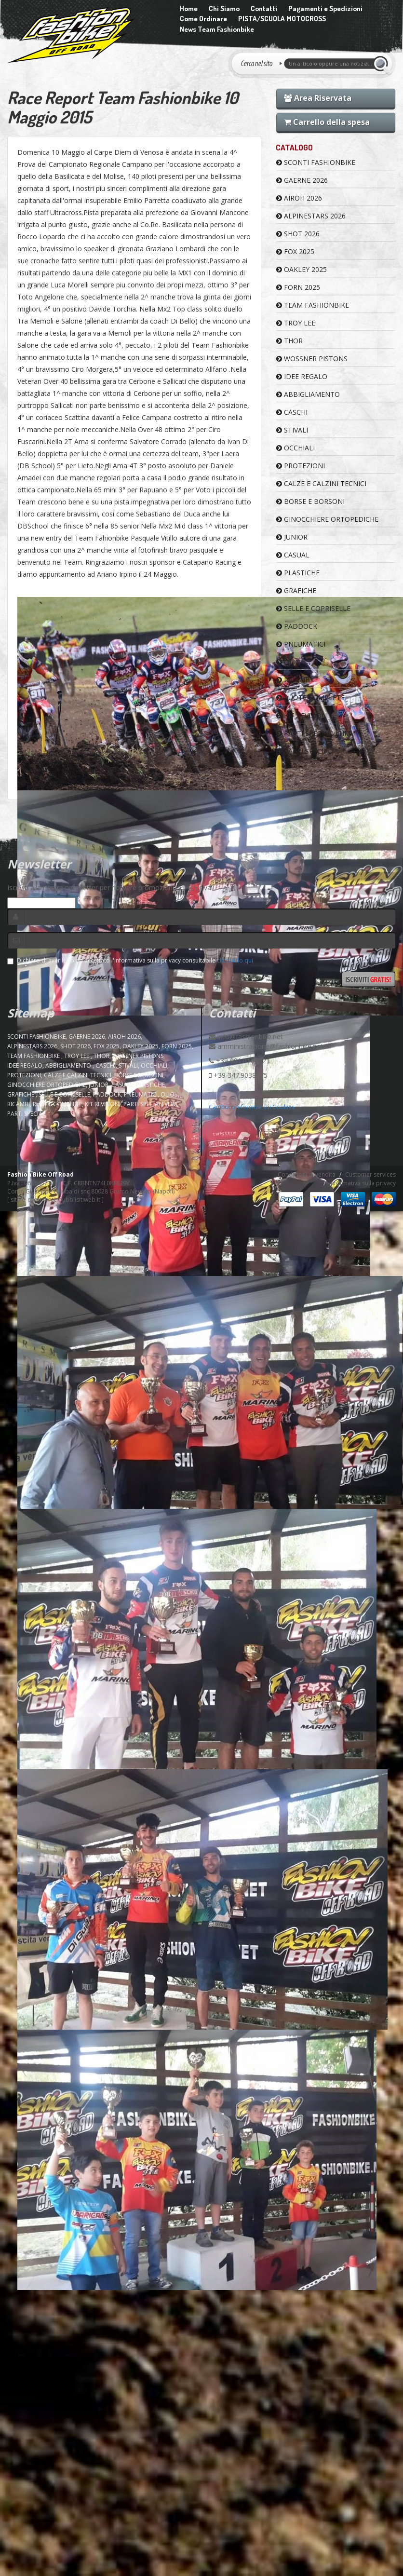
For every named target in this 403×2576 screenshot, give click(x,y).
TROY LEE (295, 322)
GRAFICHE (296, 590)
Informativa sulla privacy (362, 1183)
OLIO (288, 661)
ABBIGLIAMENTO (308, 394)
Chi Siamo (224, 8)
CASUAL (292, 554)
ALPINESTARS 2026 (311, 215)
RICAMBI (294, 679)
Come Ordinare (203, 18)
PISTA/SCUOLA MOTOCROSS (282, 18)
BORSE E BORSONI (310, 501)
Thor (289, 340)
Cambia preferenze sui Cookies (252, 1107)
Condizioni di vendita (307, 1174)
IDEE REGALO (301, 376)
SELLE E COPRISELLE (313, 608)
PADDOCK (296, 626)
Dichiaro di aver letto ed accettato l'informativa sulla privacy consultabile (130, 960)
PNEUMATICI (300, 644)
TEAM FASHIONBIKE (312, 305)
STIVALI (292, 429)
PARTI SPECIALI (305, 751)
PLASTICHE (298, 572)
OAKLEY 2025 (301, 269)
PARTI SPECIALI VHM (313, 733)
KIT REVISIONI (302, 715)
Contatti (264, 8)
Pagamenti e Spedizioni (325, 8)
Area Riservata (317, 98)
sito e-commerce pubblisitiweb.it (55, 1199)
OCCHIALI (295, 447)
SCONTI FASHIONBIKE (315, 162)
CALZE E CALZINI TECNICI (321, 483)
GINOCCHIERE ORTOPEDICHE (327, 519)
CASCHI (292, 412)
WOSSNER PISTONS (312, 358)
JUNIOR (292, 537)
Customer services (370, 1174)
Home (189, 8)
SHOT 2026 (298, 233)
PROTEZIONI (300, 465)
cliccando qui (235, 960)
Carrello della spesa (327, 122)
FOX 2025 (295, 251)
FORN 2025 (298, 287)
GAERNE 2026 (302, 180)
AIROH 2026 (299, 198)
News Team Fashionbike (217, 29)
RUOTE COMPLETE (310, 697)
